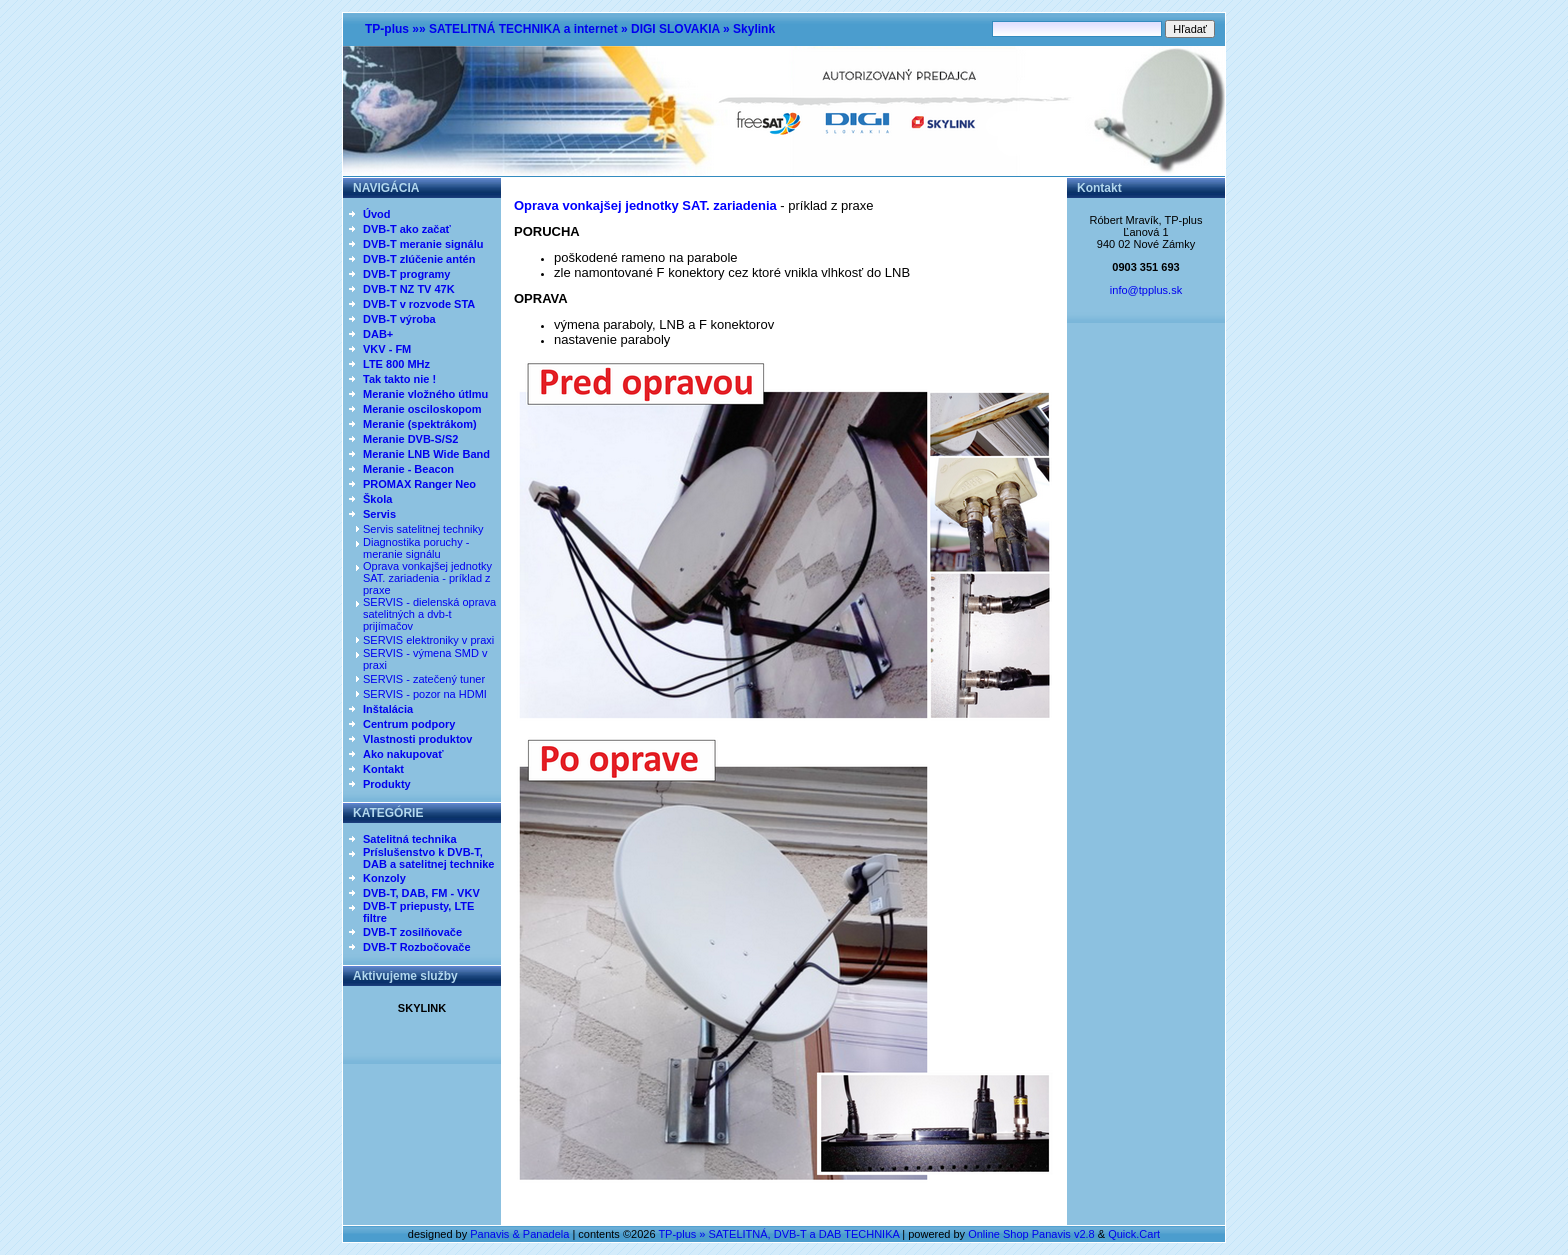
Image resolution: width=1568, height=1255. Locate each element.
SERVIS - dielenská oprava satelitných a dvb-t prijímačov (429, 614)
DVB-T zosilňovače (412, 932)
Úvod (377, 214)
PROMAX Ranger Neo (419, 484)
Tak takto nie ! (399, 379)
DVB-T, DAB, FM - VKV (421, 893)
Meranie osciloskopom (422, 409)
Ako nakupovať (403, 754)
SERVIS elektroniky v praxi (428, 640)
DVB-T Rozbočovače (417, 947)
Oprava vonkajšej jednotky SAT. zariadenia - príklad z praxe (427, 578)
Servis (379, 514)
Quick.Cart (1134, 1234)
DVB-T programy (406, 274)
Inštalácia (388, 709)
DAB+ (378, 334)
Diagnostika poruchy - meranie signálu (416, 548)
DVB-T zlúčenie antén (419, 259)
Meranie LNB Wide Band (426, 454)
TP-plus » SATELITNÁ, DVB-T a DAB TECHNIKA (778, 1234)
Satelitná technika (410, 839)
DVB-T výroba (399, 319)
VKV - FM (387, 349)
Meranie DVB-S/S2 (410, 439)
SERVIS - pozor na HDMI (425, 694)
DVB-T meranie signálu (423, 244)
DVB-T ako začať (407, 229)
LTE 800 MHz (396, 364)
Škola (377, 499)
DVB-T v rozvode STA (419, 304)
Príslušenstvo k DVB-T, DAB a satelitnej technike (428, 858)
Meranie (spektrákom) (420, 424)
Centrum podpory (409, 724)
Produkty (387, 784)
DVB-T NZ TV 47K (409, 289)
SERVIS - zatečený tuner (424, 679)
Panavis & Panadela (521, 1234)
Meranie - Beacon (408, 469)
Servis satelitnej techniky (423, 529)
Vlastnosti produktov (417, 739)
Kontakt (383, 769)
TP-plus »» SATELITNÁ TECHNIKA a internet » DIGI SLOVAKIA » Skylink (570, 29)
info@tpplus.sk (1146, 290)
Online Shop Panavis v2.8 (1031, 1234)
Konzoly (384, 878)
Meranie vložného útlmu (425, 394)
